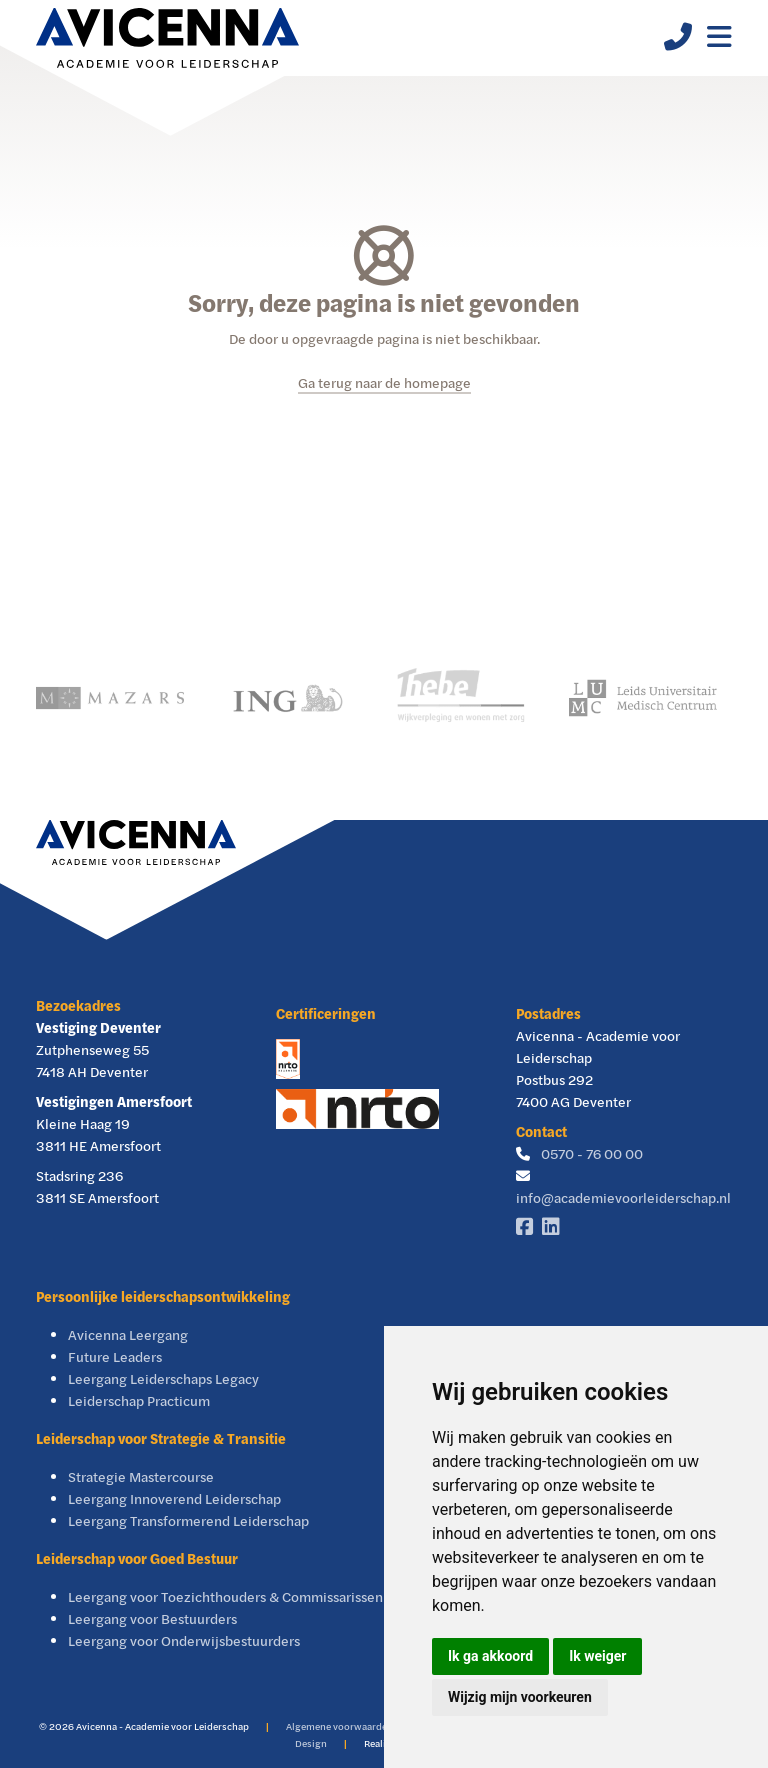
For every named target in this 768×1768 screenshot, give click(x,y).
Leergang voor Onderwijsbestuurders (184, 1640)
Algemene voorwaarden (339, 1726)
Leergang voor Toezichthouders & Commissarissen (225, 1596)
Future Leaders (115, 1356)
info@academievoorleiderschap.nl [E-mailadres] (623, 1197)
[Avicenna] (167, 38)
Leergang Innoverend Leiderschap (174, 1498)
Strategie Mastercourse (141, 1476)
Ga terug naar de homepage (384, 382)
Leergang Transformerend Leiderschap (188, 1520)
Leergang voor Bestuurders (152, 1618)
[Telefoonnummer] (670, 41)
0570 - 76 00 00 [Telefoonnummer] (592, 1153)
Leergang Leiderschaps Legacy (163, 1378)
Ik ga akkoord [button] (490, 1656)
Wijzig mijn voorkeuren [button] (520, 1697)
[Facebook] (529, 1227)
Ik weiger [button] (597, 1656)
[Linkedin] (555, 1227)
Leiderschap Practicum (139, 1400)
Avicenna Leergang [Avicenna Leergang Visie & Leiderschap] (128, 1334)
